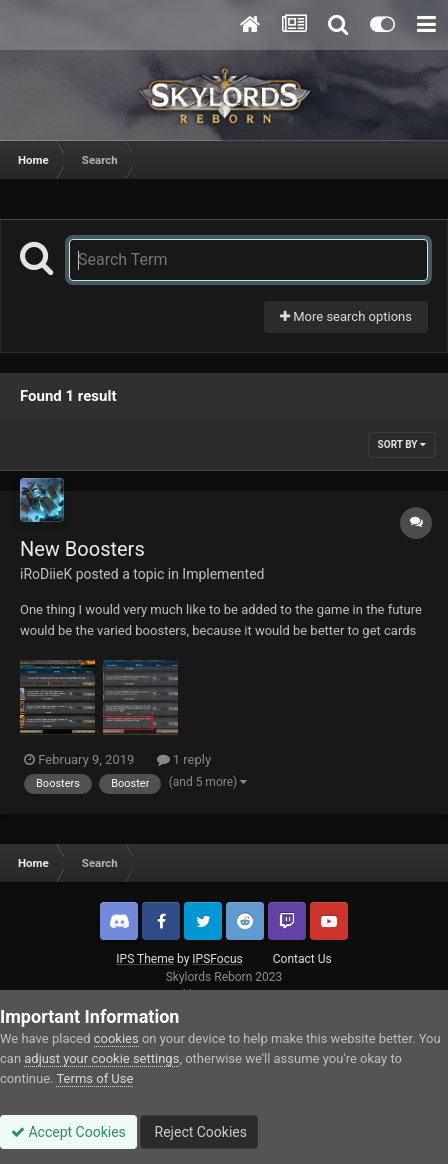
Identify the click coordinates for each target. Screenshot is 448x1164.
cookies (116, 1038)
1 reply (184, 759)
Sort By (402, 444)
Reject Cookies (199, 1132)
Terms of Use (94, 1078)
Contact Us (302, 959)
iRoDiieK (46, 574)
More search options (346, 316)
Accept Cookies (68, 1132)
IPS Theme (145, 959)
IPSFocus (217, 959)
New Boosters (82, 549)
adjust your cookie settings (101, 1058)
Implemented (223, 574)
